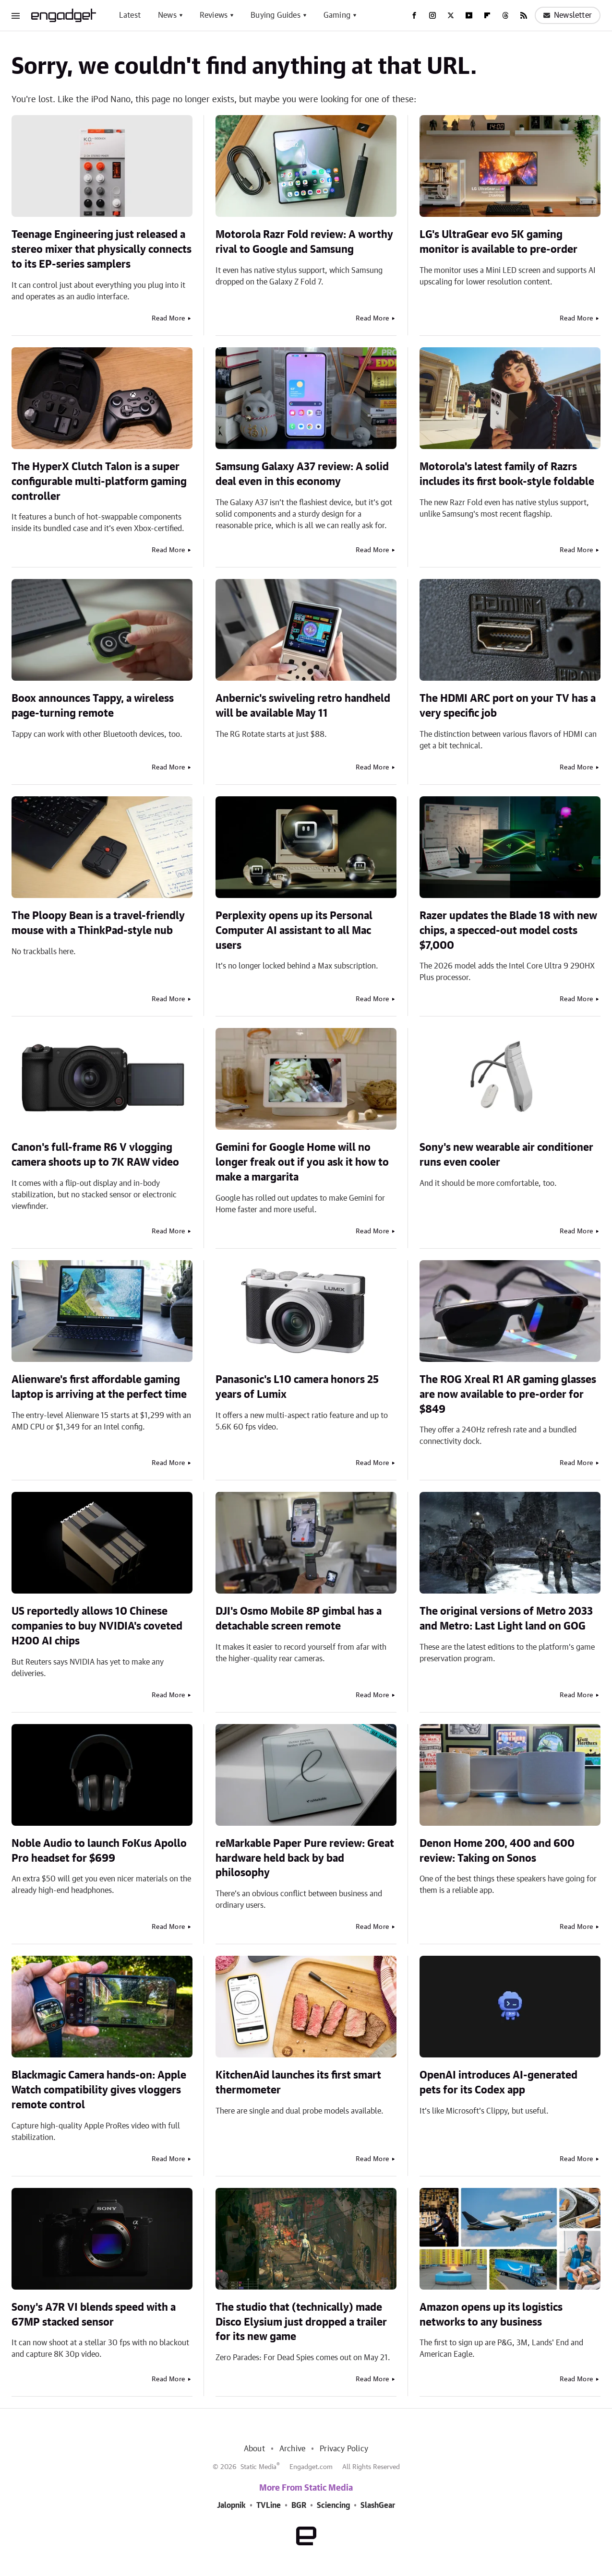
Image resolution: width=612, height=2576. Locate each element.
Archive (292, 2449)
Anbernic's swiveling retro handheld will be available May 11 (303, 706)
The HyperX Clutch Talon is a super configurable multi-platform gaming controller (99, 481)
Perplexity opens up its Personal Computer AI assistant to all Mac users (294, 930)
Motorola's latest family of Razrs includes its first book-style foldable (507, 474)
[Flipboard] (487, 15)
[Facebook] (414, 15)
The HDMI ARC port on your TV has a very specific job (508, 706)
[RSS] (523, 15)
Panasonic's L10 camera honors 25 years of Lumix (297, 1387)
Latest (130, 15)
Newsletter (567, 15)
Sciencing (333, 2505)
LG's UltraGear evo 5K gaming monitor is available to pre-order (498, 242)
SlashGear (377, 2505)
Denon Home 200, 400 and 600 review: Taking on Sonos (497, 1851)
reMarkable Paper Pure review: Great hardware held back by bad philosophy (305, 1858)
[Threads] (505, 15)
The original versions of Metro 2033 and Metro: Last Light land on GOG (506, 1618)
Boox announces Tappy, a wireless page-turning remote (93, 706)
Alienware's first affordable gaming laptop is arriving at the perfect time (99, 1387)
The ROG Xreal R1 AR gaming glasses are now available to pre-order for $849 (508, 1394)
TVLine (268, 2505)
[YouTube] (469, 15)
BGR (298, 2505)
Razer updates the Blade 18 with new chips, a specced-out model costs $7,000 (508, 930)
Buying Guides (275, 15)
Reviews (214, 15)
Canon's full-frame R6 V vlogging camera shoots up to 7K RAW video (95, 1155)
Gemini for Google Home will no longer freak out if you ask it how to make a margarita (302, 1162)
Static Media (258, 2467)
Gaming (337, 15)
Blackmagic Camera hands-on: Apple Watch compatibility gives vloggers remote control (99, 2090)
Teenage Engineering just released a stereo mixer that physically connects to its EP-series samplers (102, 249)
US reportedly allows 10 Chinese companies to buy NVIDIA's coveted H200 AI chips (97, 1626)
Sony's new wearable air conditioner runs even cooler (506, 1155)
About (254, 2449)
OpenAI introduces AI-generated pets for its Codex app (498, 2082)
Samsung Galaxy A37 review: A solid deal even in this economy (302, 474)
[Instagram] (432, 15)
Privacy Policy (344, 2449)
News (167, 15)
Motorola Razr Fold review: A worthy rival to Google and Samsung (304, 242)
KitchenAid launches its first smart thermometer (298, 2082)
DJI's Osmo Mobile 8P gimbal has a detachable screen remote (299, 1618)
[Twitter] (451, 15)
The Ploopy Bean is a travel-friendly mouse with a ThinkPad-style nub (98, 923)
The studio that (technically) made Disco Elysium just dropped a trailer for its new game (301, 2322)
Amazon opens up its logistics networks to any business (491, 2315)
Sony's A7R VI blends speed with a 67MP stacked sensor (94, 2315)
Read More (168, 318)
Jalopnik (231, 2505)
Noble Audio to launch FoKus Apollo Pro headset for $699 (99, 1851)
